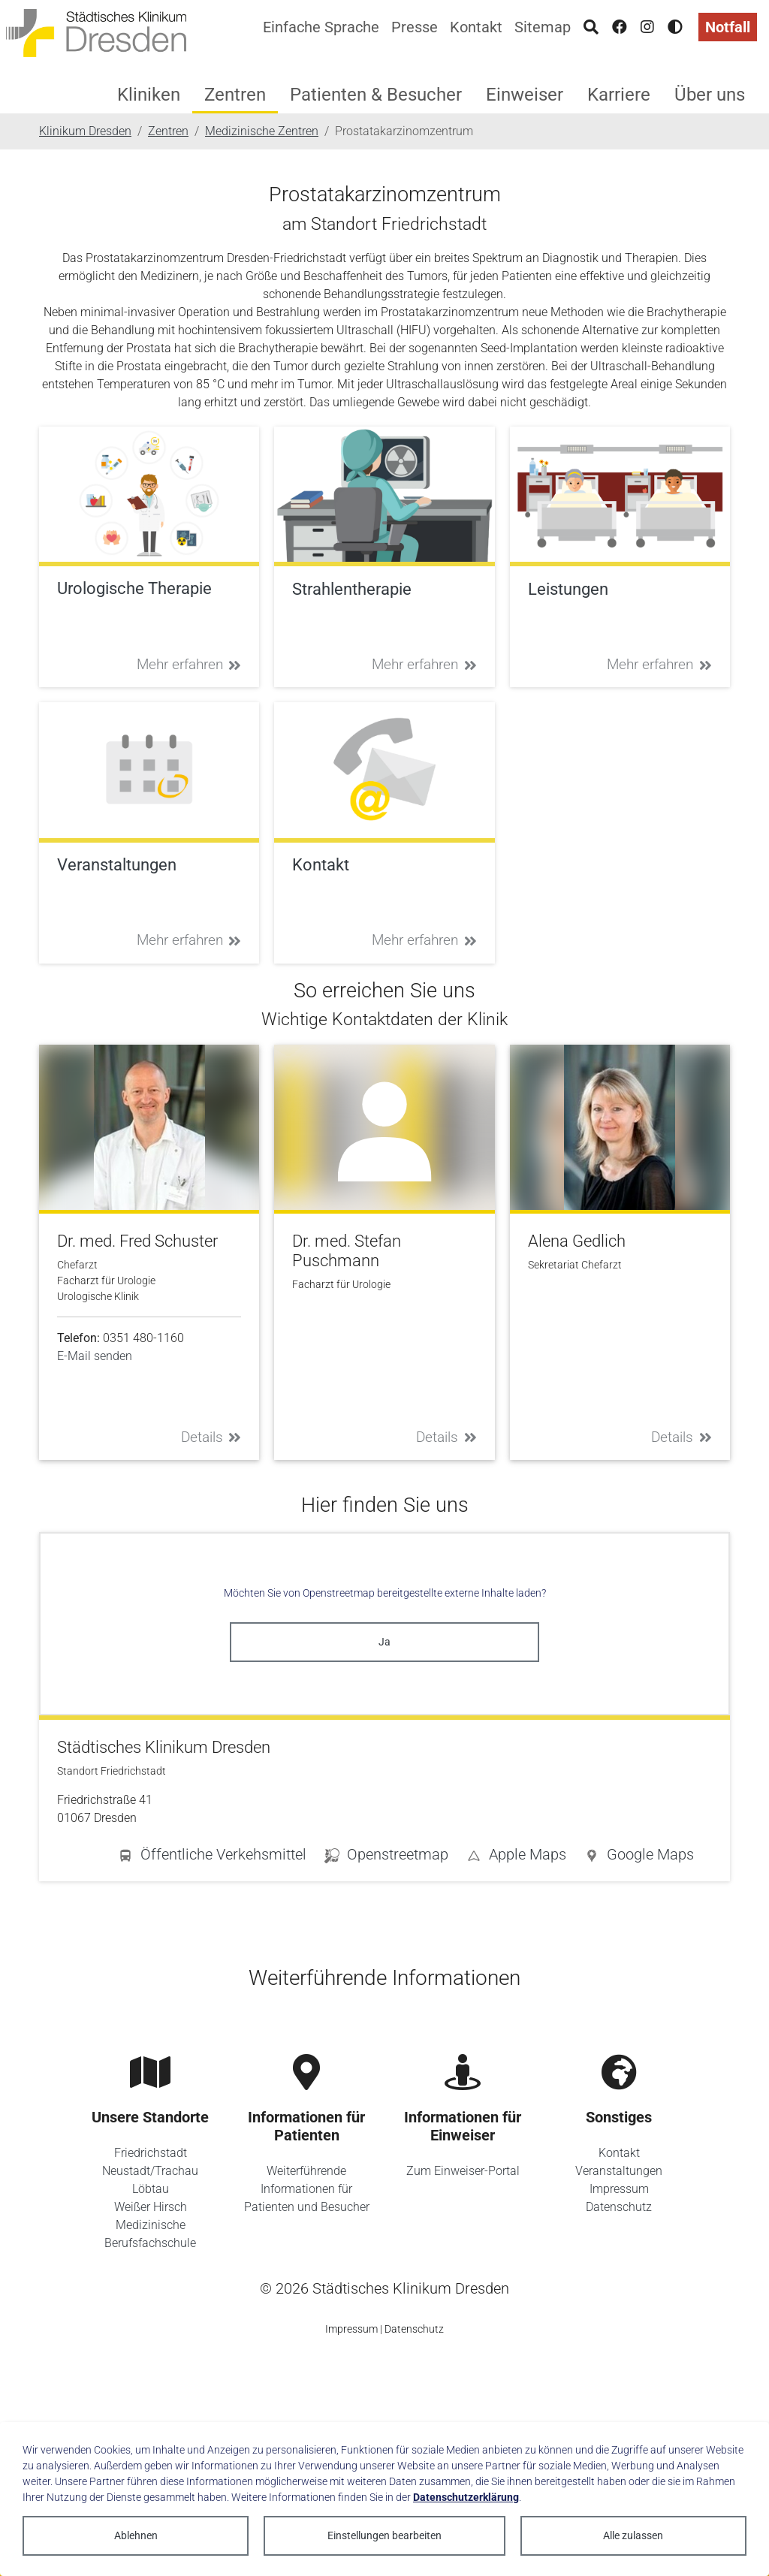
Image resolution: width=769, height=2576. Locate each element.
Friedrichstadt (150, 2153)
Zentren (235, 94)
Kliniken (148, 94)
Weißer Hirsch (150, 2207)
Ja (384, 1642)
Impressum (619, 2189)
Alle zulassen (633, 2535)
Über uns (709, 94)
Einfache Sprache (321, 27)
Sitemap (542, 27)
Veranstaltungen (618, 2171)
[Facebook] (619, 27)
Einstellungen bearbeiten (384, 2535)
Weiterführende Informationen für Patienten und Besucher (306, 2189)
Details (211, 1437)
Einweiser (524, 94)
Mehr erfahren (189, 664)
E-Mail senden (94, 1356)
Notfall (727, 27)
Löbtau (150, 2189)
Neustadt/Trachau (150, 2171)
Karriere (618, 94)
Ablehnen (136, 2535)
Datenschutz (619, 2207)
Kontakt (476, 27)
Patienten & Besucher (376, 94)
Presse (414, 27)
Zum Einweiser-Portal (463, 2171)
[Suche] (591, 27)
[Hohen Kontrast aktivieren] (675, 27)
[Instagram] (647, 27)
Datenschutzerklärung (466, 2497)
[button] (639, 1857)
